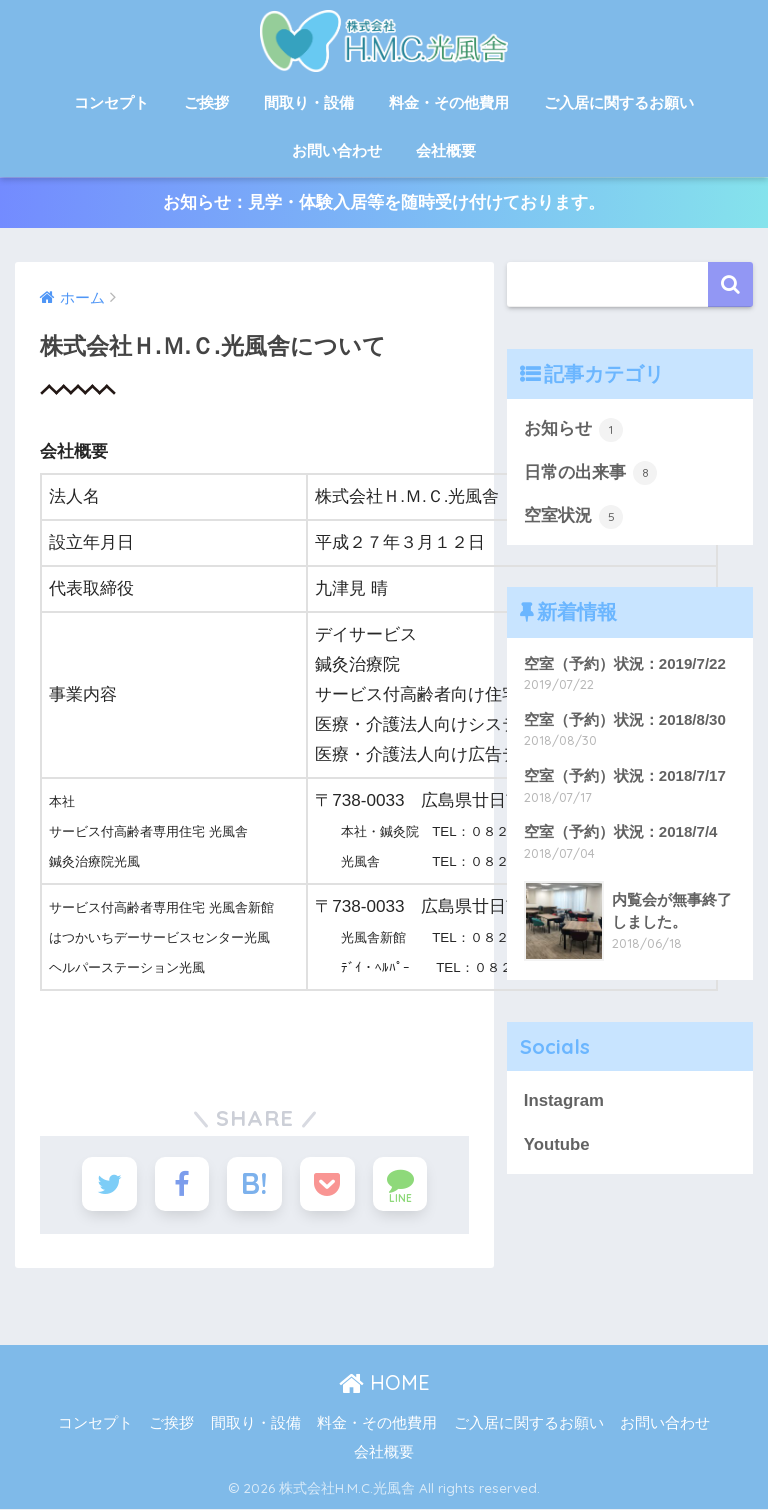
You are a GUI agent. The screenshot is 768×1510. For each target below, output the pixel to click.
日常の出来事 (591, 473)
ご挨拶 (206, 102)
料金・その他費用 (449, 102)
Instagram (564, 1100)
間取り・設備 (309, 102)
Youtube (557, 1144)
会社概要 (446, 150)
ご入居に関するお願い (619, 102)
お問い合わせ (337, 150)
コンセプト (111, 102)
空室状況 (574, 517)
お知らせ (574, 430)
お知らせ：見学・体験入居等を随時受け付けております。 (384, 202)
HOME (384, 1383)
